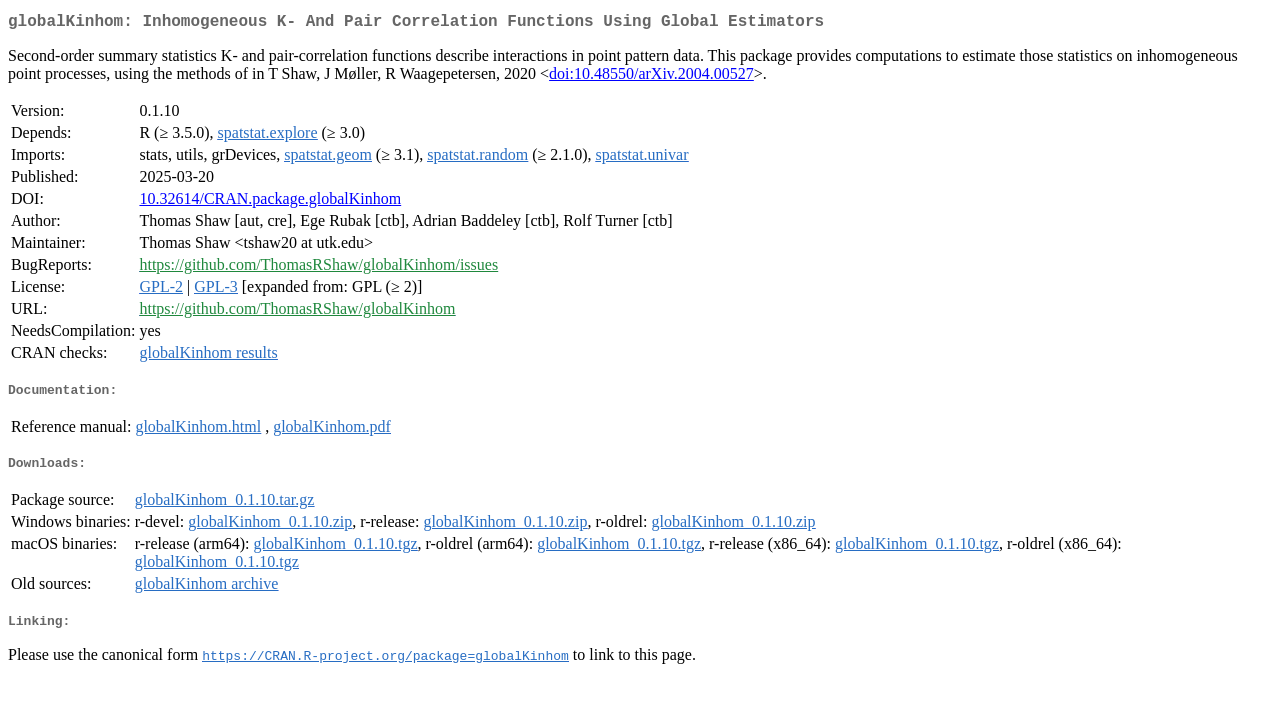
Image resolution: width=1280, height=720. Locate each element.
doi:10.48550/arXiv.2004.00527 (651, 77)
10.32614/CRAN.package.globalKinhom (270, 202)
